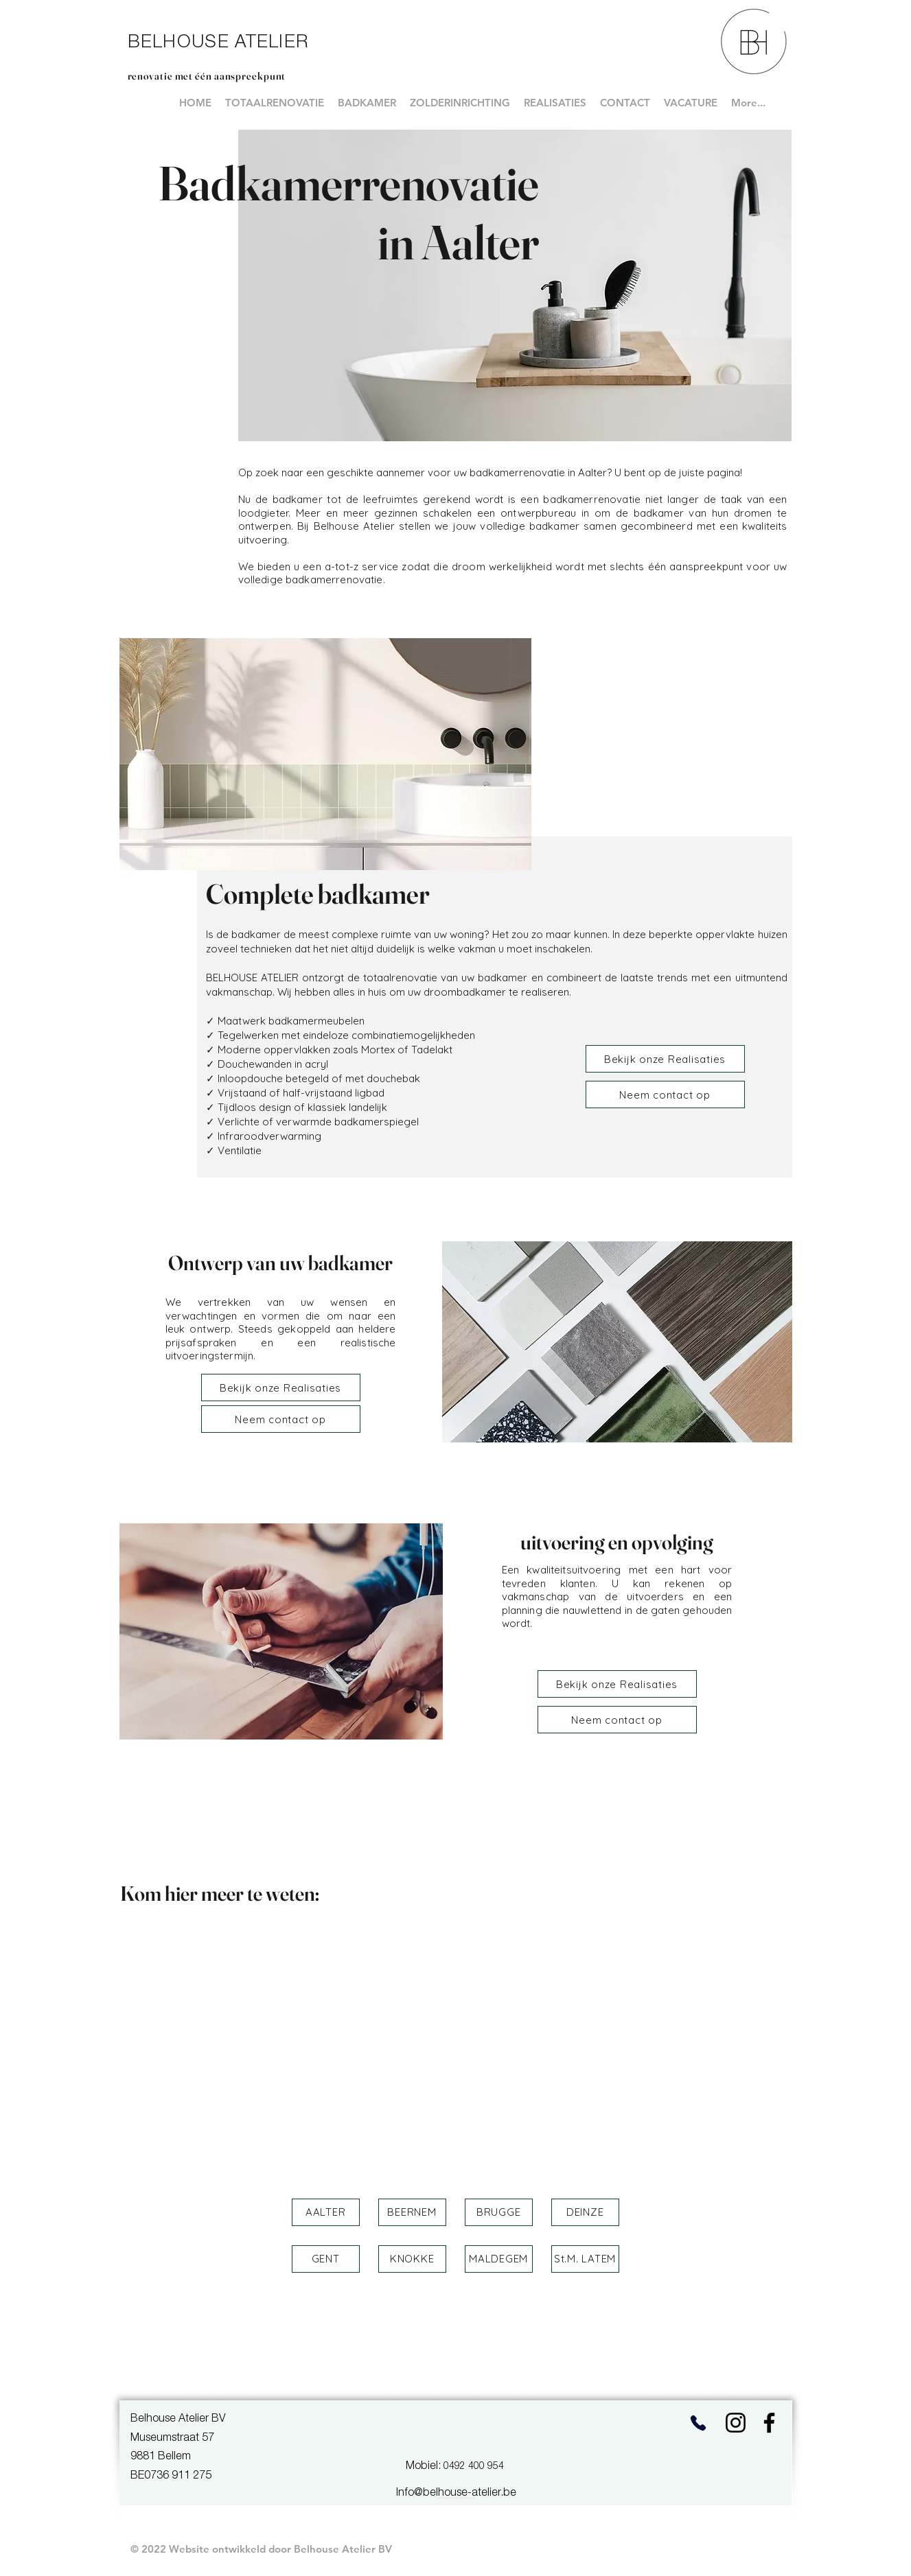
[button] (326, 2212)
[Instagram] (735, 2422)
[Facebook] (769, 2422)
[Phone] (698, 2422)
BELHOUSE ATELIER (218, 42)
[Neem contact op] (665, 1094)
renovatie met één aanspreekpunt (207, 75)
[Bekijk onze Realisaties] (665, 1059)
